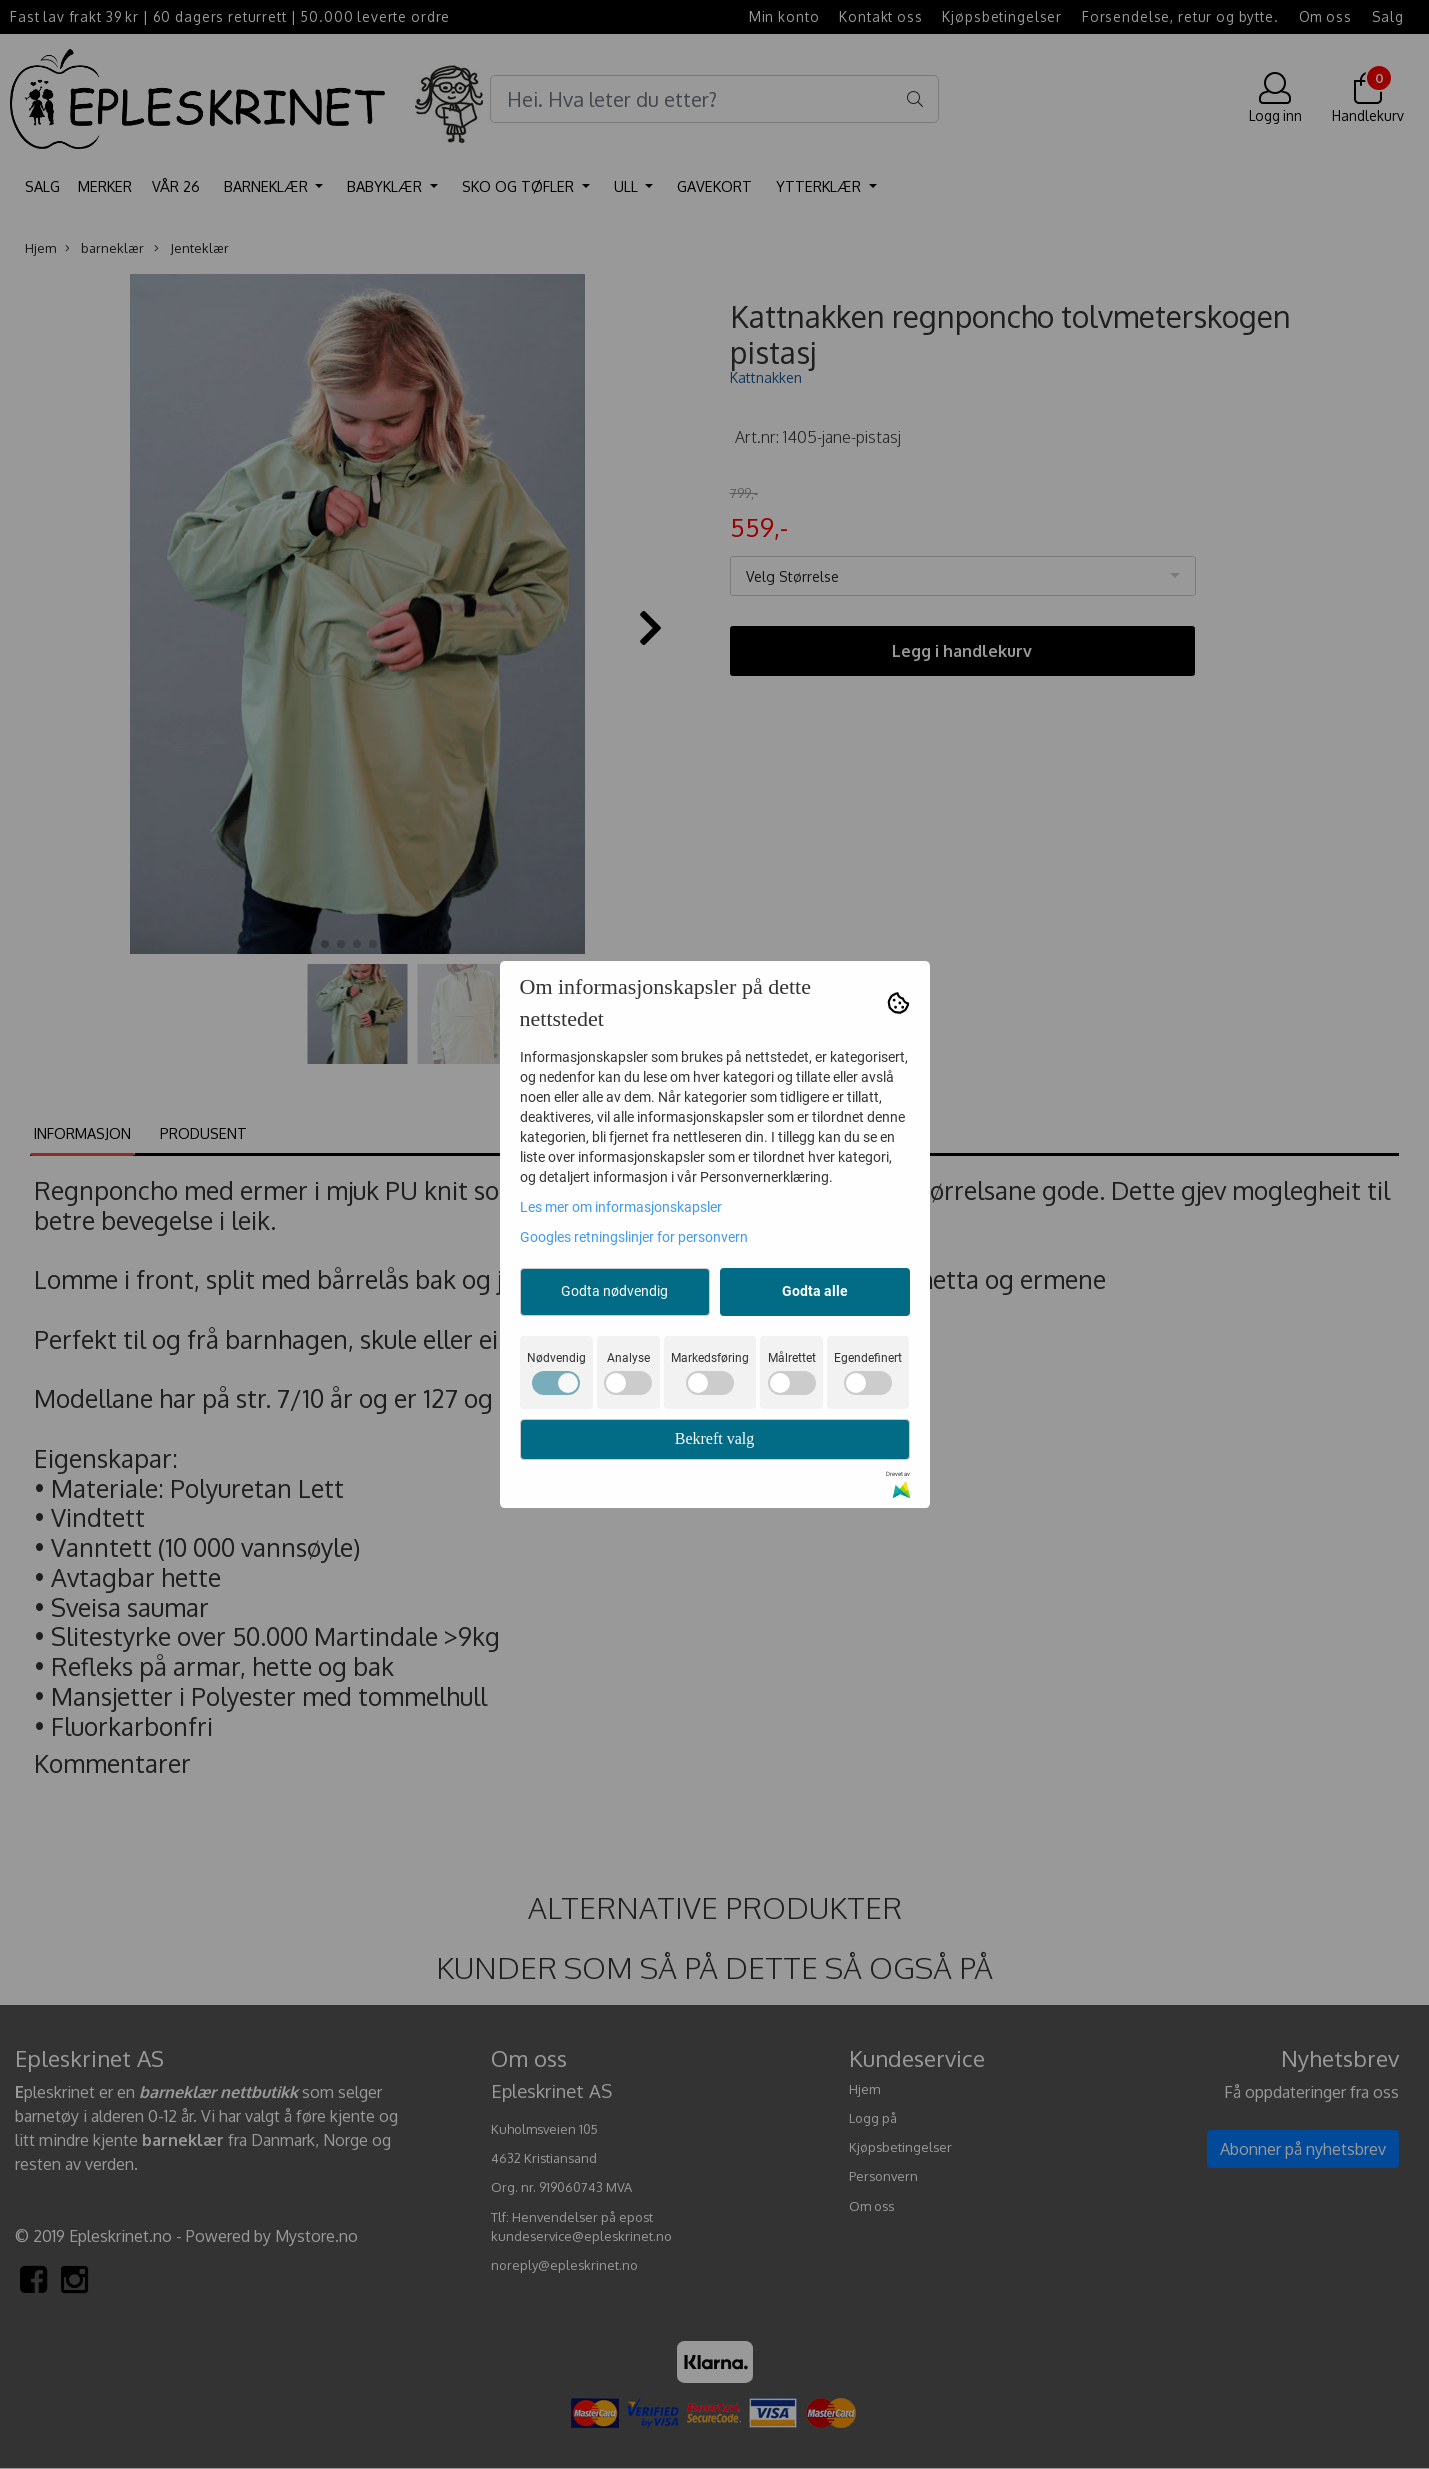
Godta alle (815, 1291)
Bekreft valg (715, 1438)
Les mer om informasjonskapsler (621, 1207)
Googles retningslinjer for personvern (634, 1237)
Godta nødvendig (614, 1291)
